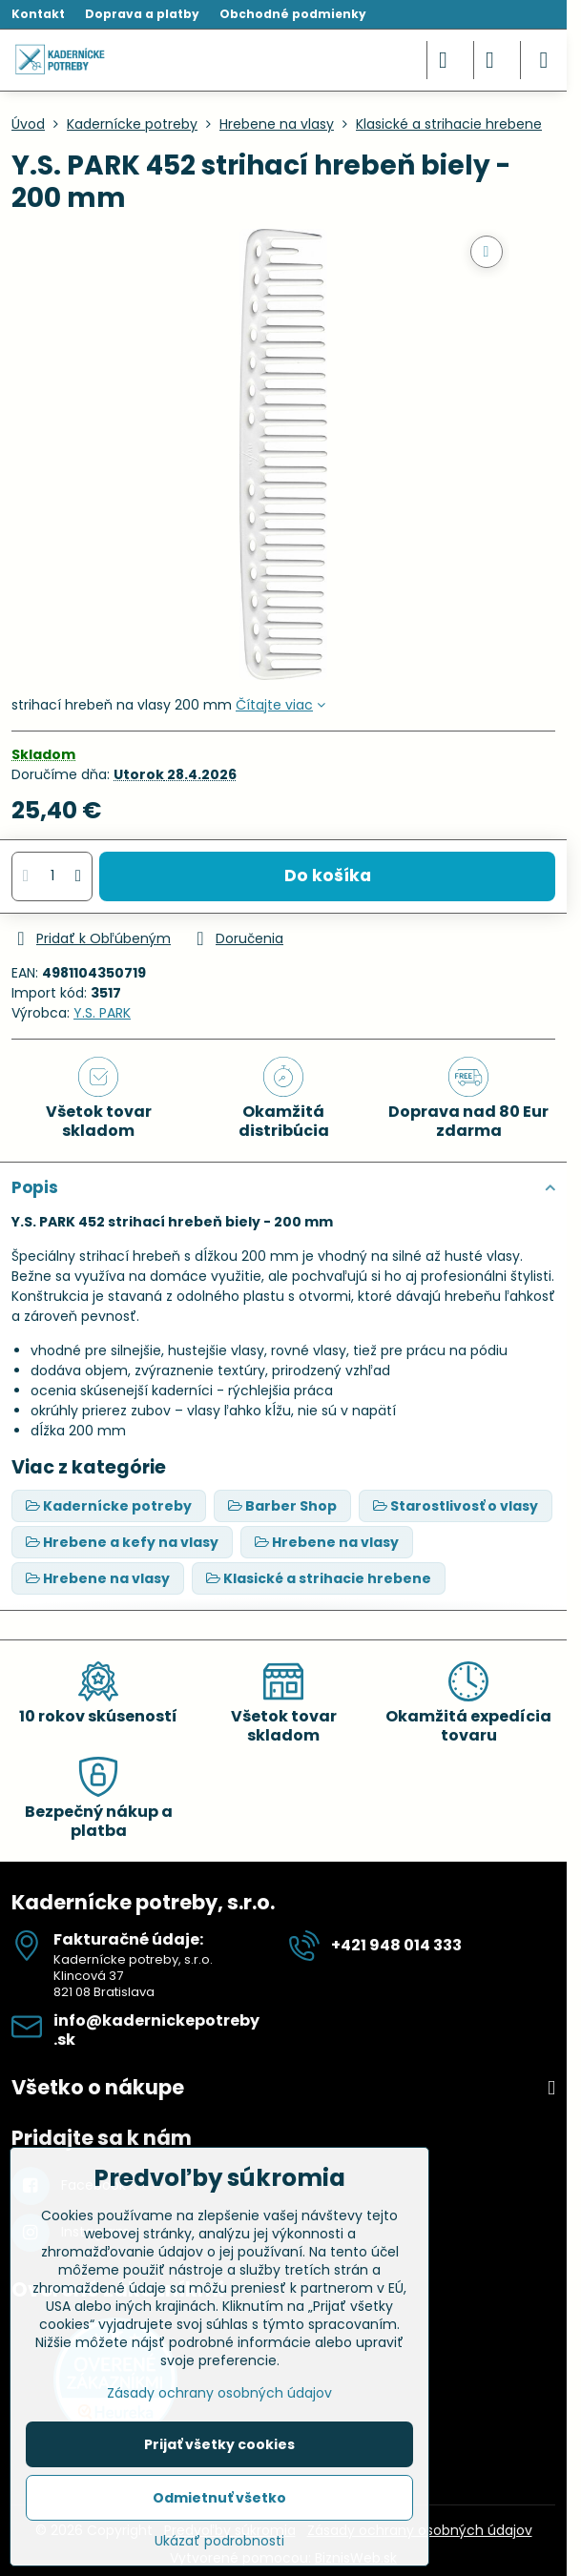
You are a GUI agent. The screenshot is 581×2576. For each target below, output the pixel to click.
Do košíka (327, 875)
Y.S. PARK (102, 1012)
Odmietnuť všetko (219, 2497)
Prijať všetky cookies (219, 2444)
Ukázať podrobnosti (219, 2541)
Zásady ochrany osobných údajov (219, 2392)
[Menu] (544, 60)
